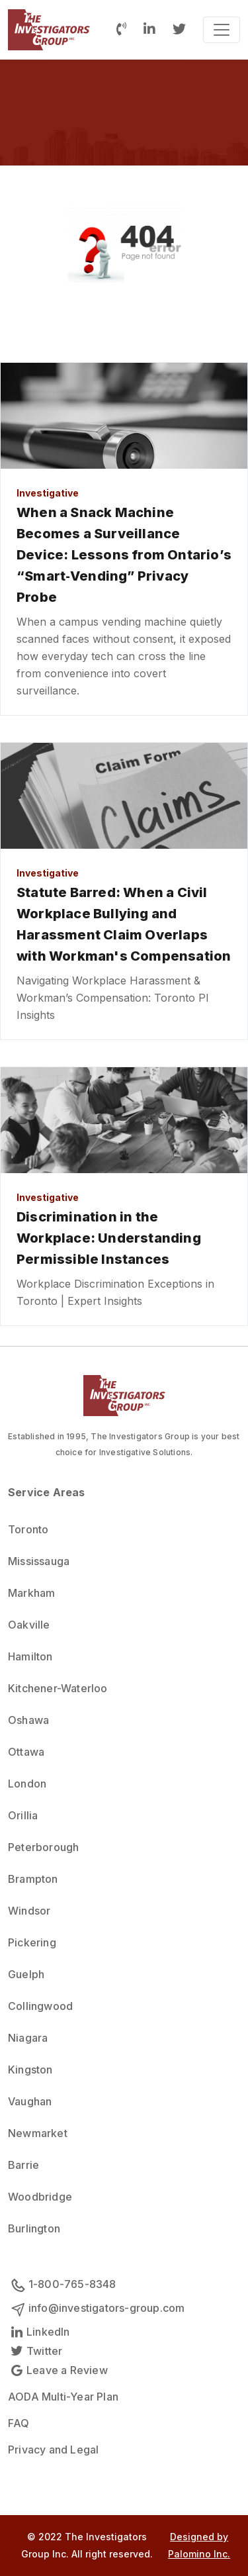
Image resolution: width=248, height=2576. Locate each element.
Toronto (28, 1529)
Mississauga (38, 1561)
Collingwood (40, 2006)
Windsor (29, 1910)
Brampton (33, 1878)
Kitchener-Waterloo (58, 1688)
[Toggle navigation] (221, 30)
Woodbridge (40, 2196)
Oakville (29, 1624)
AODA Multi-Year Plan (63, 2396)
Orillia (23, 1815)
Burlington (34, 2228)
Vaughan (30, 2101)
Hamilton (30, 1656)
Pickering (32, 1942)
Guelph (26, 1974)
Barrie (23, 2164)
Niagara (28, 2037)
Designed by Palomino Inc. (199, 2545)
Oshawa (28, 1720)
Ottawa (26, 1751)
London (27, 1783)
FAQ (19, 2423)
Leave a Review (58, 2370)
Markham (31, 1592)
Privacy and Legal (53, 2449)
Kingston (30, 2069)
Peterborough (43, 1847)
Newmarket (37, 2133)
